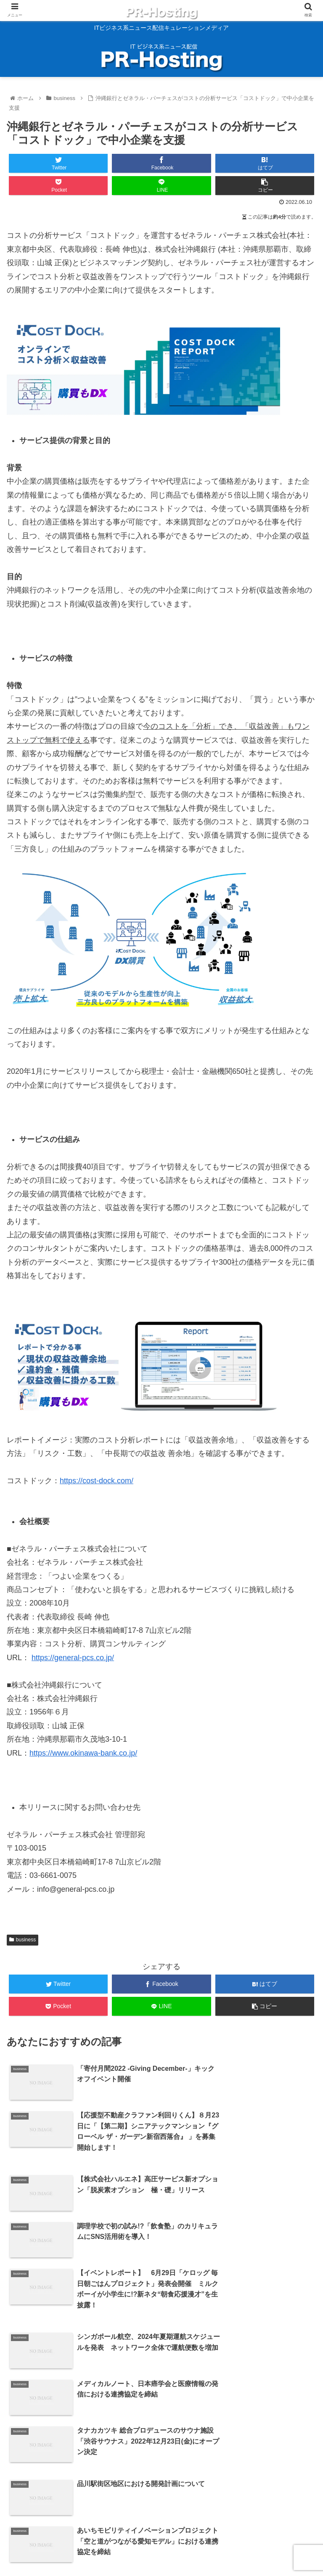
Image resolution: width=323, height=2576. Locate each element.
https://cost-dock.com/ (96, 1481)
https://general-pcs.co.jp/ (73, 1657)
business (22, 1940)
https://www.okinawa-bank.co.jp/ (83, 1753)
